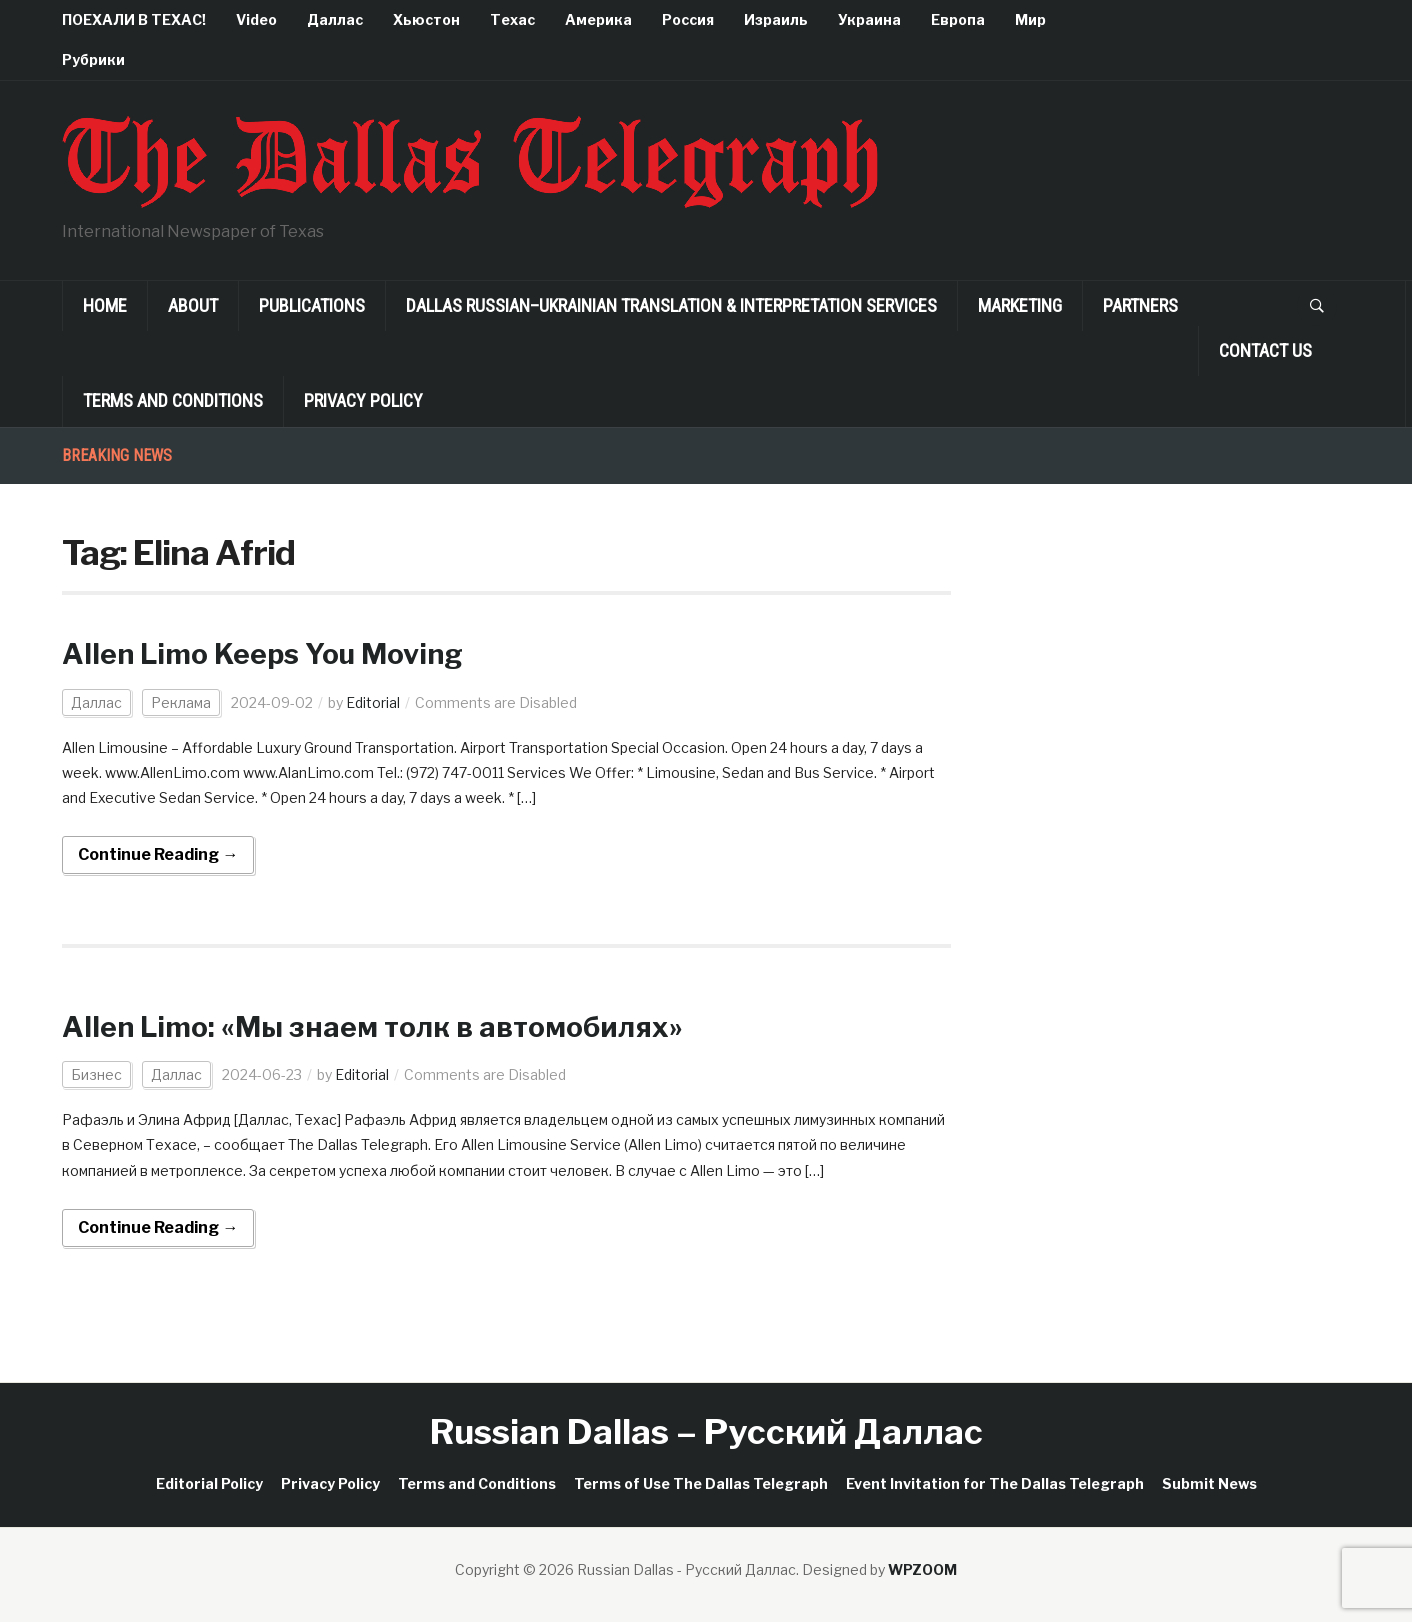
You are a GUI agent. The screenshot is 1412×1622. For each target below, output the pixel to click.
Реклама (181, 702)
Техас (512, 19)
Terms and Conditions (173, 400)
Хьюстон (426, 19)
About (193, 305)
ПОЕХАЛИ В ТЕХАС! (134, 19)
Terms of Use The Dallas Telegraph (701, 1483)
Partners (1140, 305)
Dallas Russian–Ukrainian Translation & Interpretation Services (671, 305)
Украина (869, 19)
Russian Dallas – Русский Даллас (706, 1431)
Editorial (373, 702)
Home (105, 305)
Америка (598, 19)
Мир (1030, 19)
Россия (688, 19)
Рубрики (93, 59)
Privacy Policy (363, 400)
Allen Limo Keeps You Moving (262, 654)
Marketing (1020, 305)
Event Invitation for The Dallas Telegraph (995, 1483)
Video (256, 19)
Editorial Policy (209, 1483)
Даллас (335, 19)
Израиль (776, 19)
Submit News (1209, 1483)
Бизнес (96, 1074)
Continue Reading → (158, 854)
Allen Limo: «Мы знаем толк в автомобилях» (372, 1027)
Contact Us (1265, 350)
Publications (312, 305)
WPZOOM (922, 1569)
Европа (958, 19)
